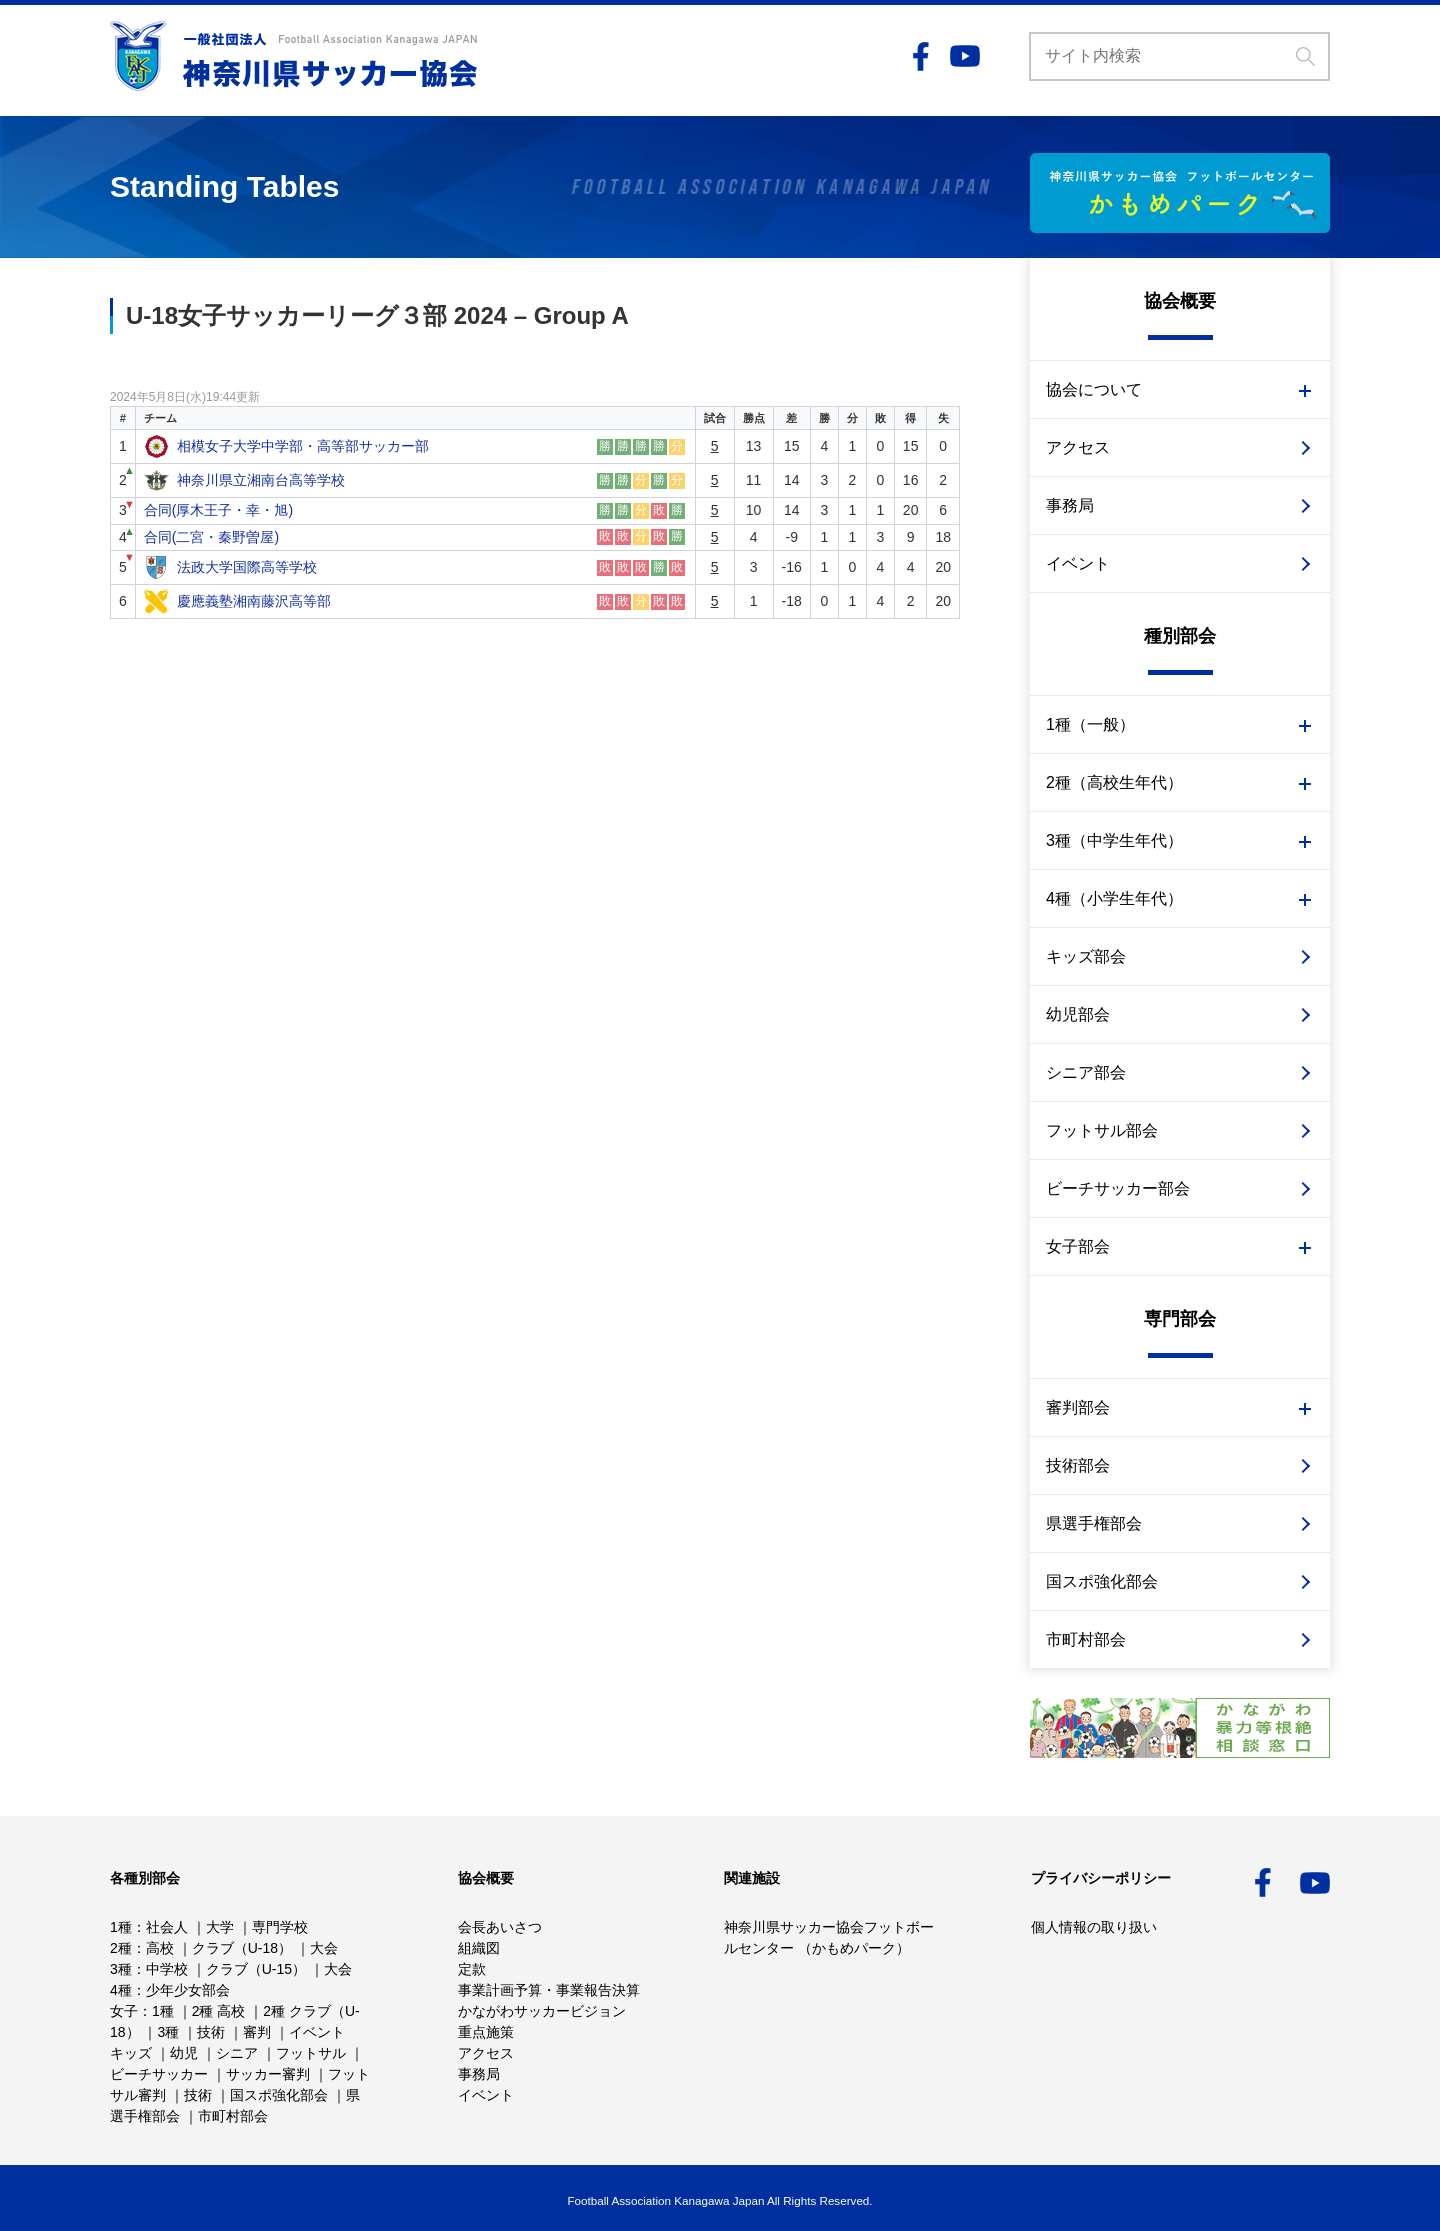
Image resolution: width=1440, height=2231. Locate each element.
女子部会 (1078, 1246)
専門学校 (280, 1927)
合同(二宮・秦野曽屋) (211, 537)
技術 (211, 2032)
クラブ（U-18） (242, 1948)
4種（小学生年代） (1114, 898)
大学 (220, 1927)
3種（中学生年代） (1114, 840)
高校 (160, 1948)
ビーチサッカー (159, 2074)
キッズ (131, 2053)
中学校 (167, 1969)
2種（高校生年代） (1114, 782)
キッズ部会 (1086, 956)
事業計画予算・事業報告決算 (549, 1990)
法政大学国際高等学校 (247, 567)
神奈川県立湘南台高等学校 (261, 480)
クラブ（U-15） (256, 1969)
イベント (1078, 563)
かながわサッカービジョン (542, 2011)
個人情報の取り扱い (1094, 1927)
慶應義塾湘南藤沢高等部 (254, 601)
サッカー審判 (268, 2074)
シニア (237, 2053)
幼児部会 (1078, 1014)
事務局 (1070, 505)
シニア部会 (1086, 1072)
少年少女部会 (188, 1990)
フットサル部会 (1102, 1130)
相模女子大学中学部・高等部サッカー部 (303, 446)
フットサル (311, 2053)
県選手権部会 (1094, 1523)
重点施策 (486, 2032)
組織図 (479, 1948)
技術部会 (1078, 1465)
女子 (124, 2011)
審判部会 (1078, 1407)
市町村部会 (1086, 1639)
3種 (121, 1969)
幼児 (184, 2053)
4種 (121, 1990)
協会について (1094, 389)
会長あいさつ (500, 1927)
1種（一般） (1090, 724)
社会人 (167, 1927)
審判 (257, 2032)
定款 (472, 1969)
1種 (121, 1927)
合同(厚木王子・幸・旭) (218, 510)
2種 (121, 1948)
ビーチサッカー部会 (1118, 1188)
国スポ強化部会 (1102, 1581)
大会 (324, 1948)
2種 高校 (219, 2011)
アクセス (1078, 447)
